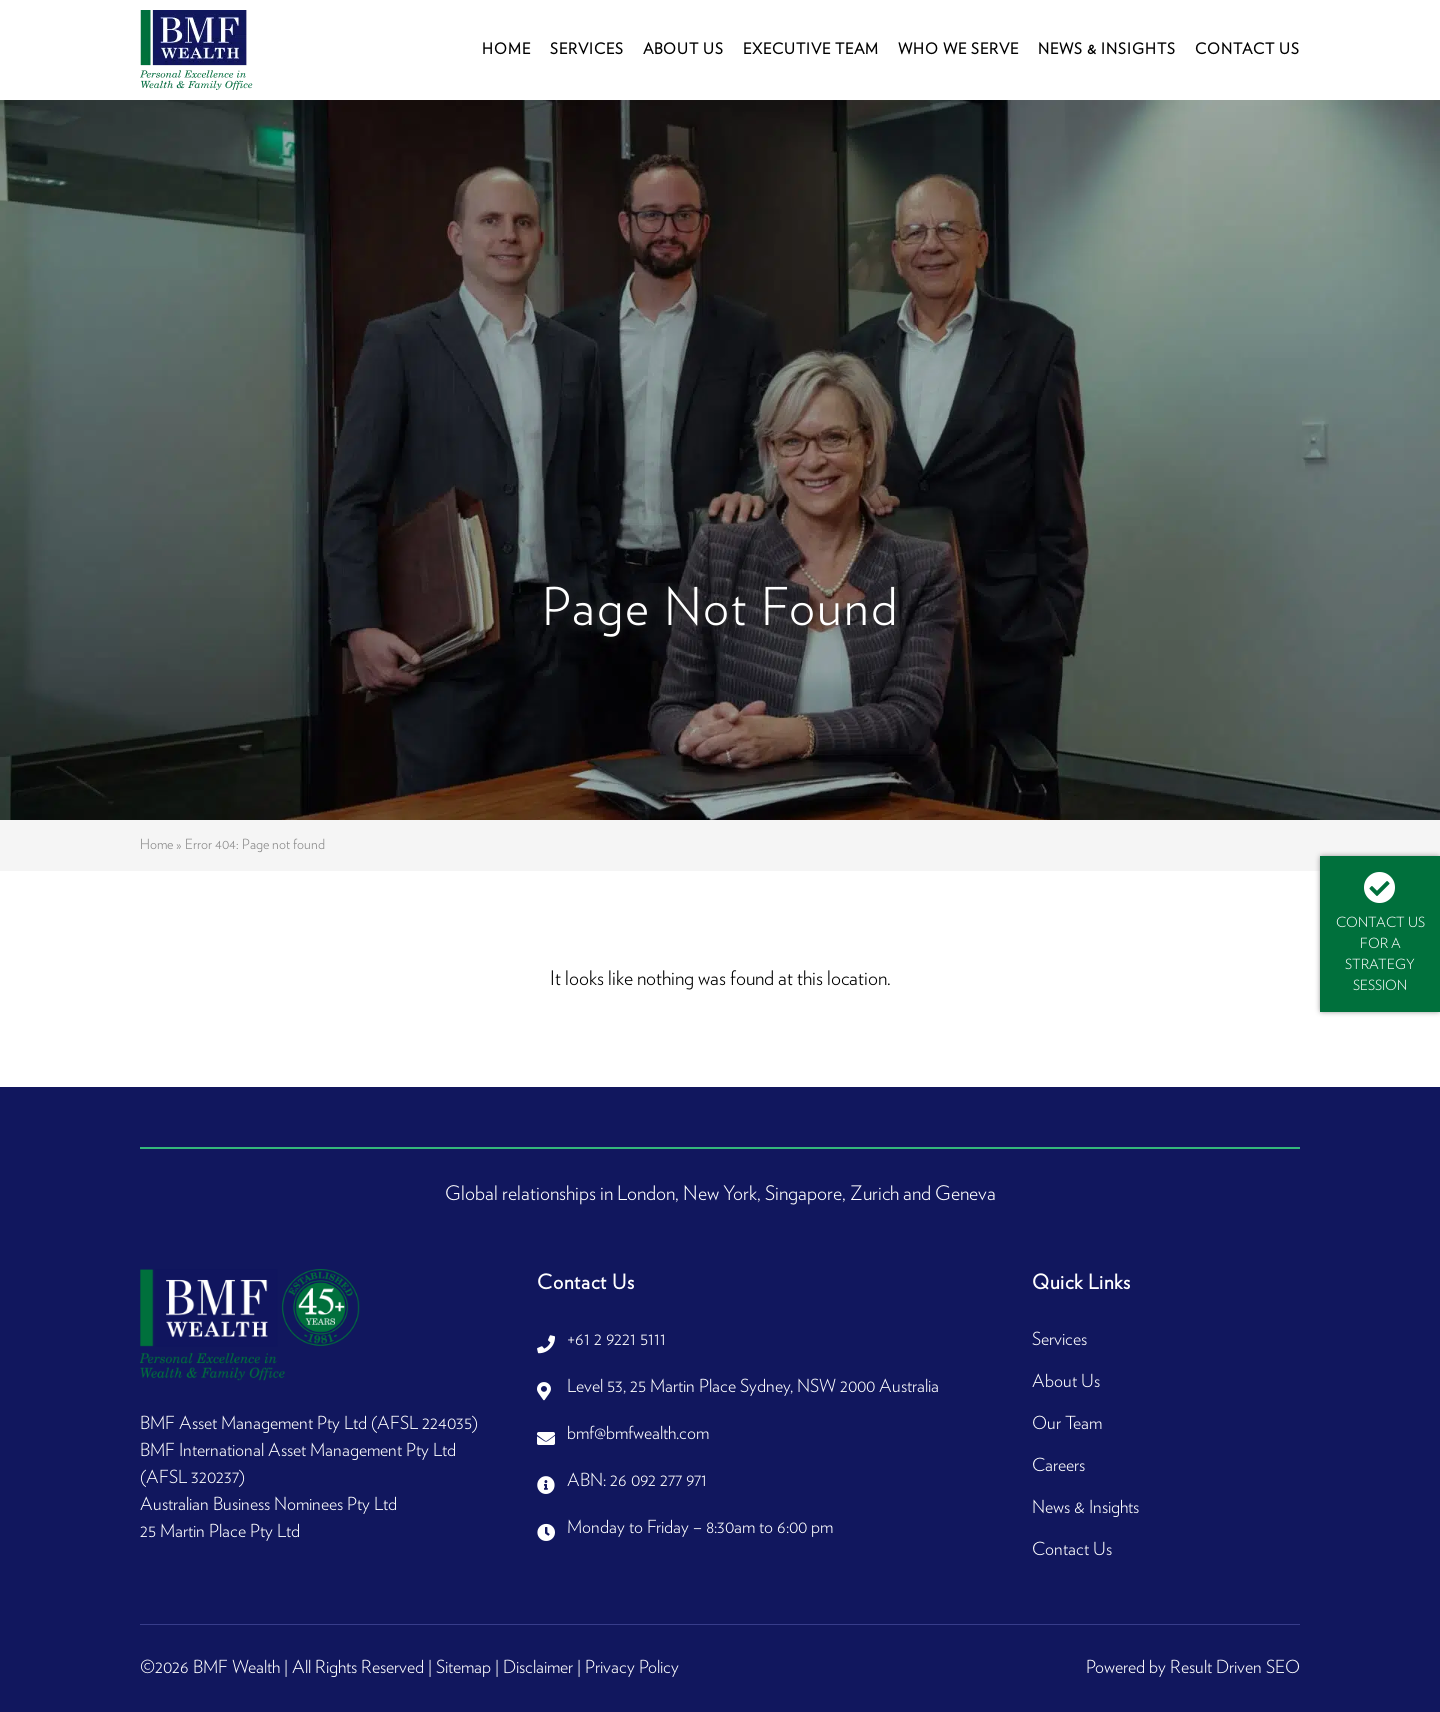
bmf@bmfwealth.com (638, 1434)
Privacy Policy (632, 1668)
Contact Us (1247, 49)
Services (587, 49)
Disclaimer (538, 1668)
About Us (683, 49)
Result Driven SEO (1235, 1668)
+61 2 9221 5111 (616, 1340)
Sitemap (463, 1668)
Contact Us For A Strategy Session (1380, 932)
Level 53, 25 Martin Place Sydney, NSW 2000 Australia (753, 1387)
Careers (1058, 1466)
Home (506, 49)
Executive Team (811, 49)
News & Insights (1107, 49)
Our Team (1067, 1424)
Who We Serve (958, 49)
